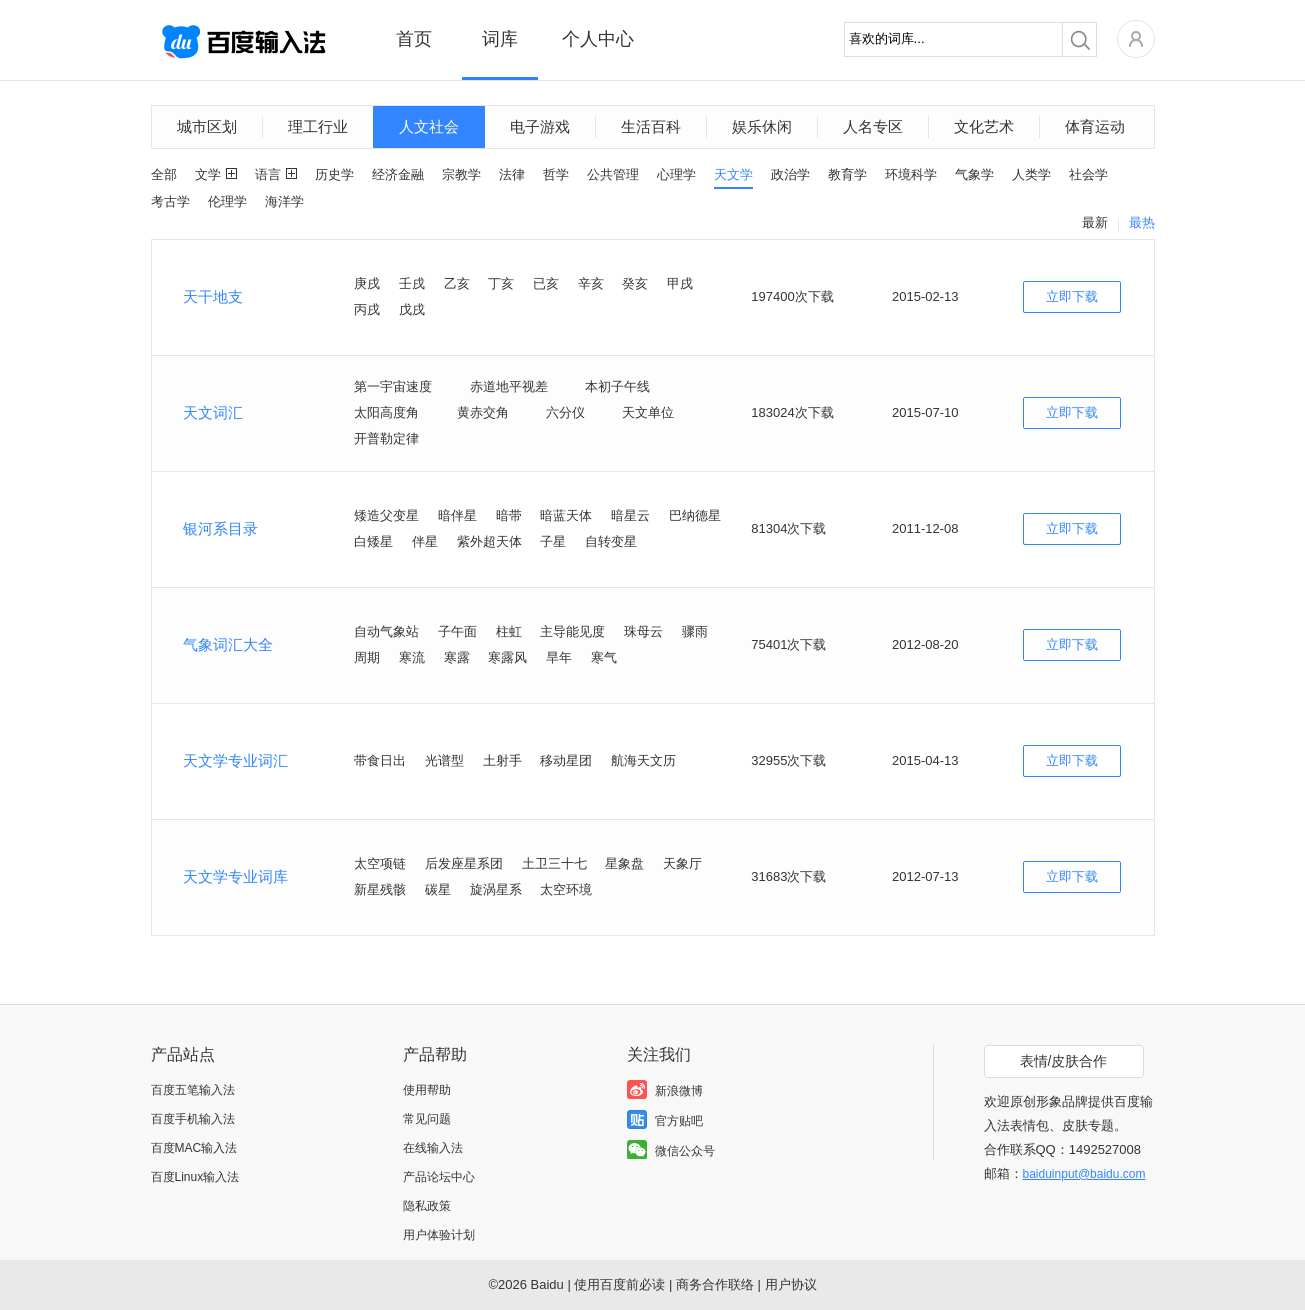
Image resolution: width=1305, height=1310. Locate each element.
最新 (1095, 222)
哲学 (556, 174)
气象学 (974, 174)
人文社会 (429, 126)
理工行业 (318, 126)
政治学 (790, 174)
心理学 (676, 174)
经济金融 (398, 174)
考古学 (170, 201)
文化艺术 (984, 126)
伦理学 (227, 201)
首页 (414, 39)
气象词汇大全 (228, 644)
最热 (1142, 222)
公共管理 (613, 174)
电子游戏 (540, 126)
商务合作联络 (715, 1284)
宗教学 (461, 174)
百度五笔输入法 (193, 1090)
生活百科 (651, 126)
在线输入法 (433, 1148)
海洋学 (284, 201)
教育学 (847, 174)
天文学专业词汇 (235, 760)
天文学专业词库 (235, 876)
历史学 (334, 174)
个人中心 (598, 39)
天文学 (733, 174)
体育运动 (1095, 126)
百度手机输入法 (193, 1119)
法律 (512, 174)
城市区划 (207, 126)
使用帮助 (427, 1090)
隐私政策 (427, 1206)
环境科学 (911, 174)
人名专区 (873, 126)
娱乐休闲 (762, 126)
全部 (164, 174)
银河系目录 (220, 528)
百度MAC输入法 (194, 1148)
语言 (268, 174)
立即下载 (1072, 296)
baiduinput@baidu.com (1084, 1174)
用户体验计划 (439, 1235)
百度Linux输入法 (195, 1177)
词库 (500, 39)
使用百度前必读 (619, 1284)
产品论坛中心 (439, 1177)
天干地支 (213, 296)
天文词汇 (213, 412)
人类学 (1031, 174)
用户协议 (791, 1284)
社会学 (1088, 174)
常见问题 (427, 1119)
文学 (208, 174)
